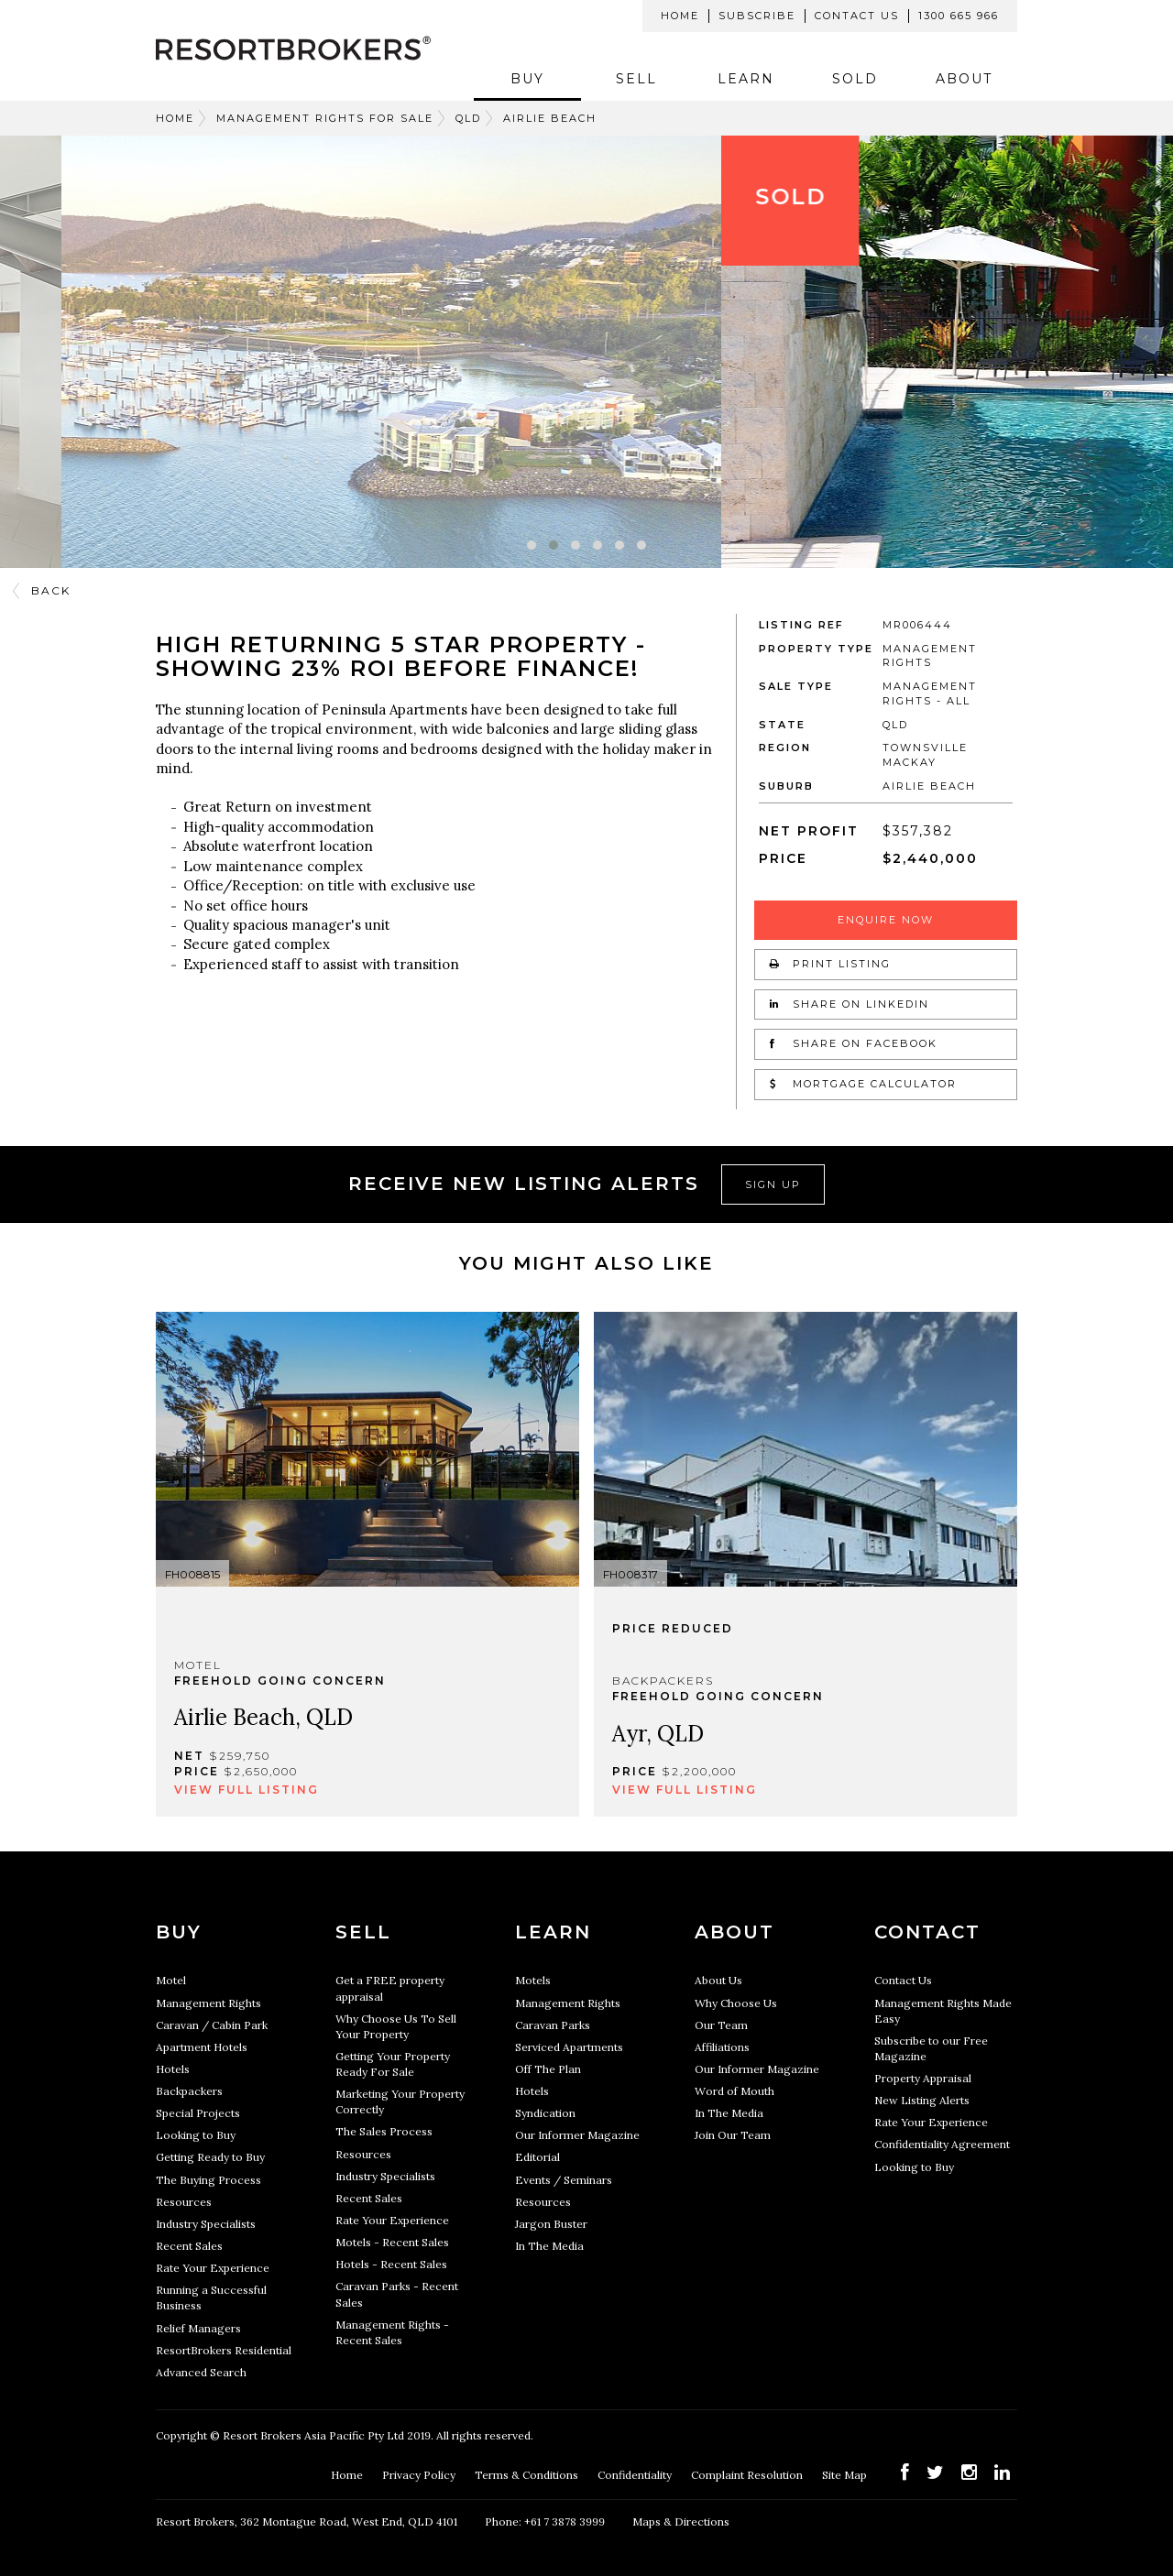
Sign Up (773, 1184)
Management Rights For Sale (324, 118)
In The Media (549, 2246)
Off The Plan (548, 2069)
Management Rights (208, 2003)
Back (51, 590)
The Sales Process (384, 2131)
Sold (855, 79)
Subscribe (756, 15)
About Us (718, 1980)
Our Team (721, 2025)
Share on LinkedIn (849, 1004)
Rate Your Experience (212, 2268)
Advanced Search (201, 2372)
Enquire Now (886, 919)
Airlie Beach (550, 118)
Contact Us (857, 15)
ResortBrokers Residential (223, 2350)
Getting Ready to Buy (210, 2157)
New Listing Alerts (922, 2100)
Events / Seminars (563, 2180)
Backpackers (189, 2091)
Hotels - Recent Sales (391, 2264)
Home (680, 15)
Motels (533, 1980)
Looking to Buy (196, 2135)
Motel (171, 1980)
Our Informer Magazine (577, 2135)
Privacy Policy (420, 2475)
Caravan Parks (552, 2025)
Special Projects (198, 2113)
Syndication (545, 2113)
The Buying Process (208, 2180)
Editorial (537, 2157)
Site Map (846, 2475)
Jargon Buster (551, 2224)
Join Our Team (733, 2135)
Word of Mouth (734, 2091)
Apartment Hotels (201, 2047)
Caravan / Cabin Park (212, 2025)
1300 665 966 (958, 15)
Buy (527, 79)
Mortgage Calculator (863, 1083)
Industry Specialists (206, 2224)
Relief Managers (198, 2328)
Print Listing (830, 963)
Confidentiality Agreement (942, 2144)
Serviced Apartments (569, 2047)
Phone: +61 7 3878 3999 (545, 2521)
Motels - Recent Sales (392, 2242)
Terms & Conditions (528, 2475)
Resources (184, 2202)
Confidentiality (635, 2475)
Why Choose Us (736, 2003)
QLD (468, 118)
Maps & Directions (680, 2521)
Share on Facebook (853, 1043)
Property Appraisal (922, 2078)
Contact (927, 1932)
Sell (636, 79)
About (964, 79)
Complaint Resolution (748, 2475)
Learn (746, 79)
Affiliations (722, 2047)
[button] (532, 545)
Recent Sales (189, 2246)
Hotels (173, 2069)
